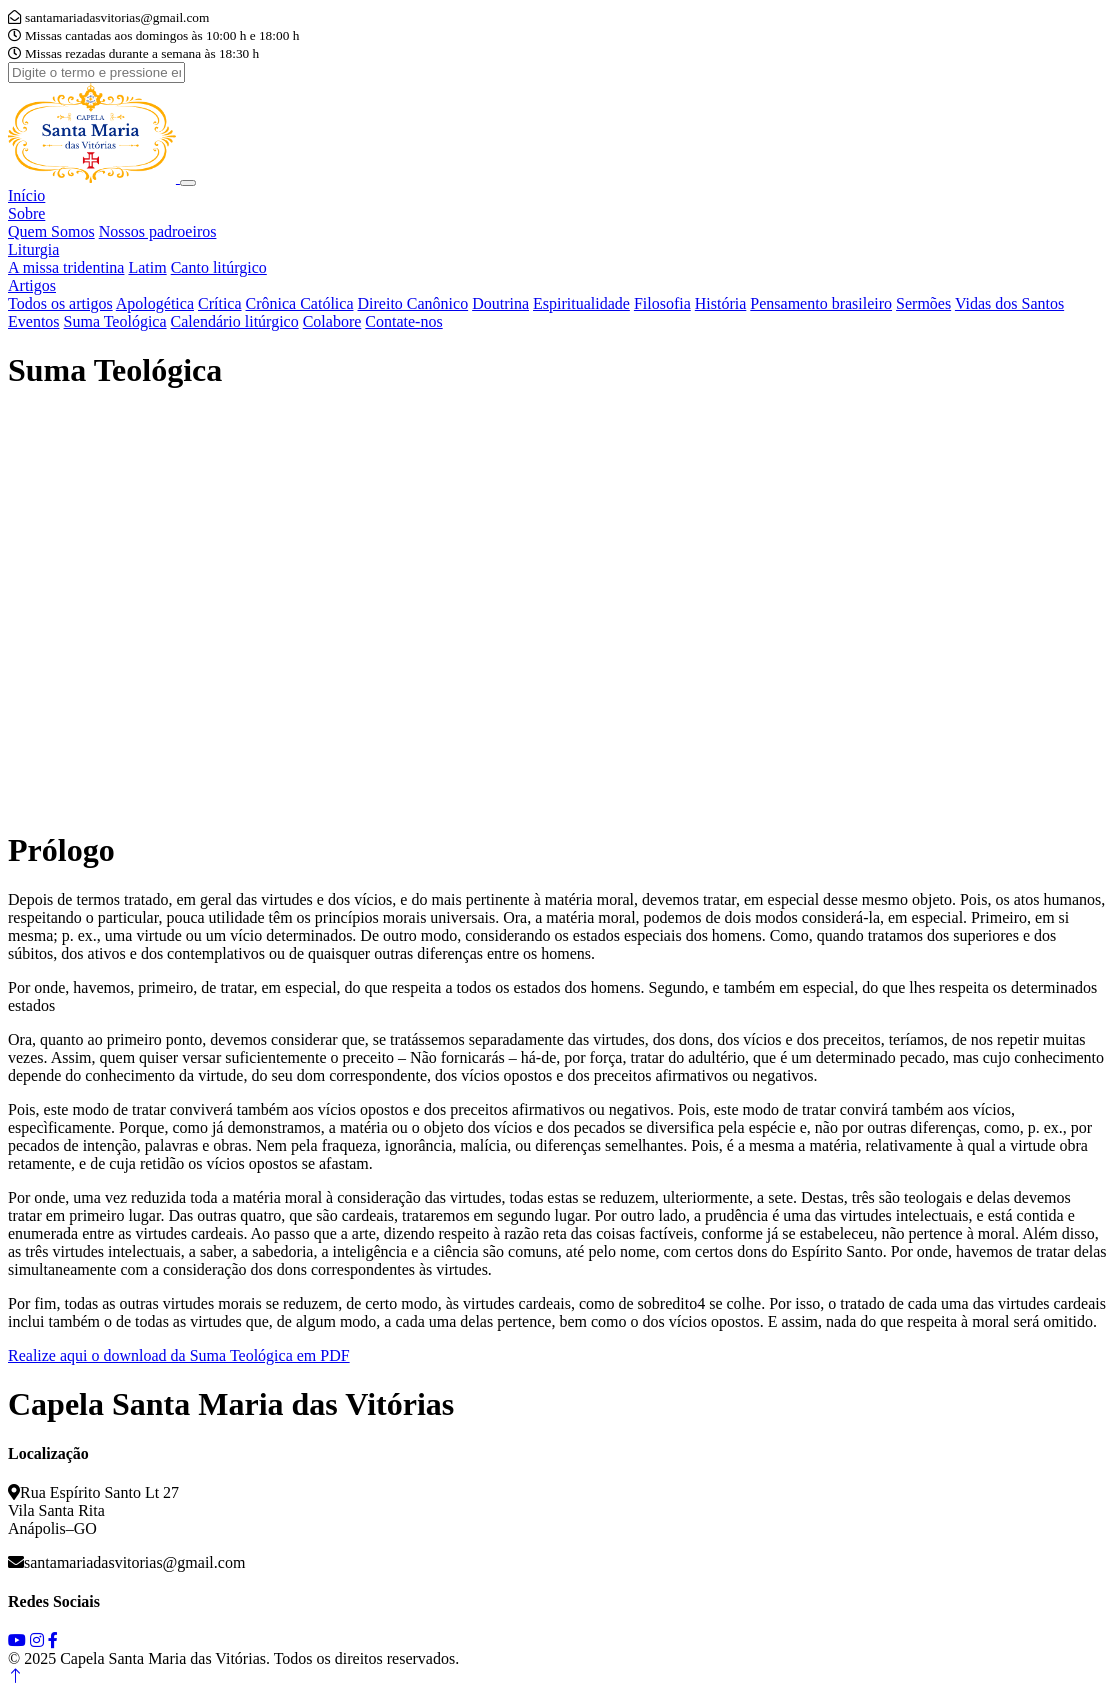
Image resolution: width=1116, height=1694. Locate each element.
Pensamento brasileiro (821, 303)
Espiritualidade (581, 303)
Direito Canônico (413, 303)
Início (26, 195)
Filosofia (662, 303)
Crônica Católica (300, 303)
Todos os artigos (60, 303)
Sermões (923, 303)
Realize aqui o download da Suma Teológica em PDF (179, 1355)
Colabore (332, 321)
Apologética (155, 303)
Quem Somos (51, 231)
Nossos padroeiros (158, 231)
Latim (147, 267)
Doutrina (500, 303)
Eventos (34, 321)
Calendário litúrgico (235, 321)
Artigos (32, 285)
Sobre (26, 213)
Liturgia (33, 249)
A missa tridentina (66, 267)
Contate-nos (403, 321)
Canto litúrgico (219, 267)
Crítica (220, 303)
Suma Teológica (115, 321)
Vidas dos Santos (1009, 303)
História (721, 303)
